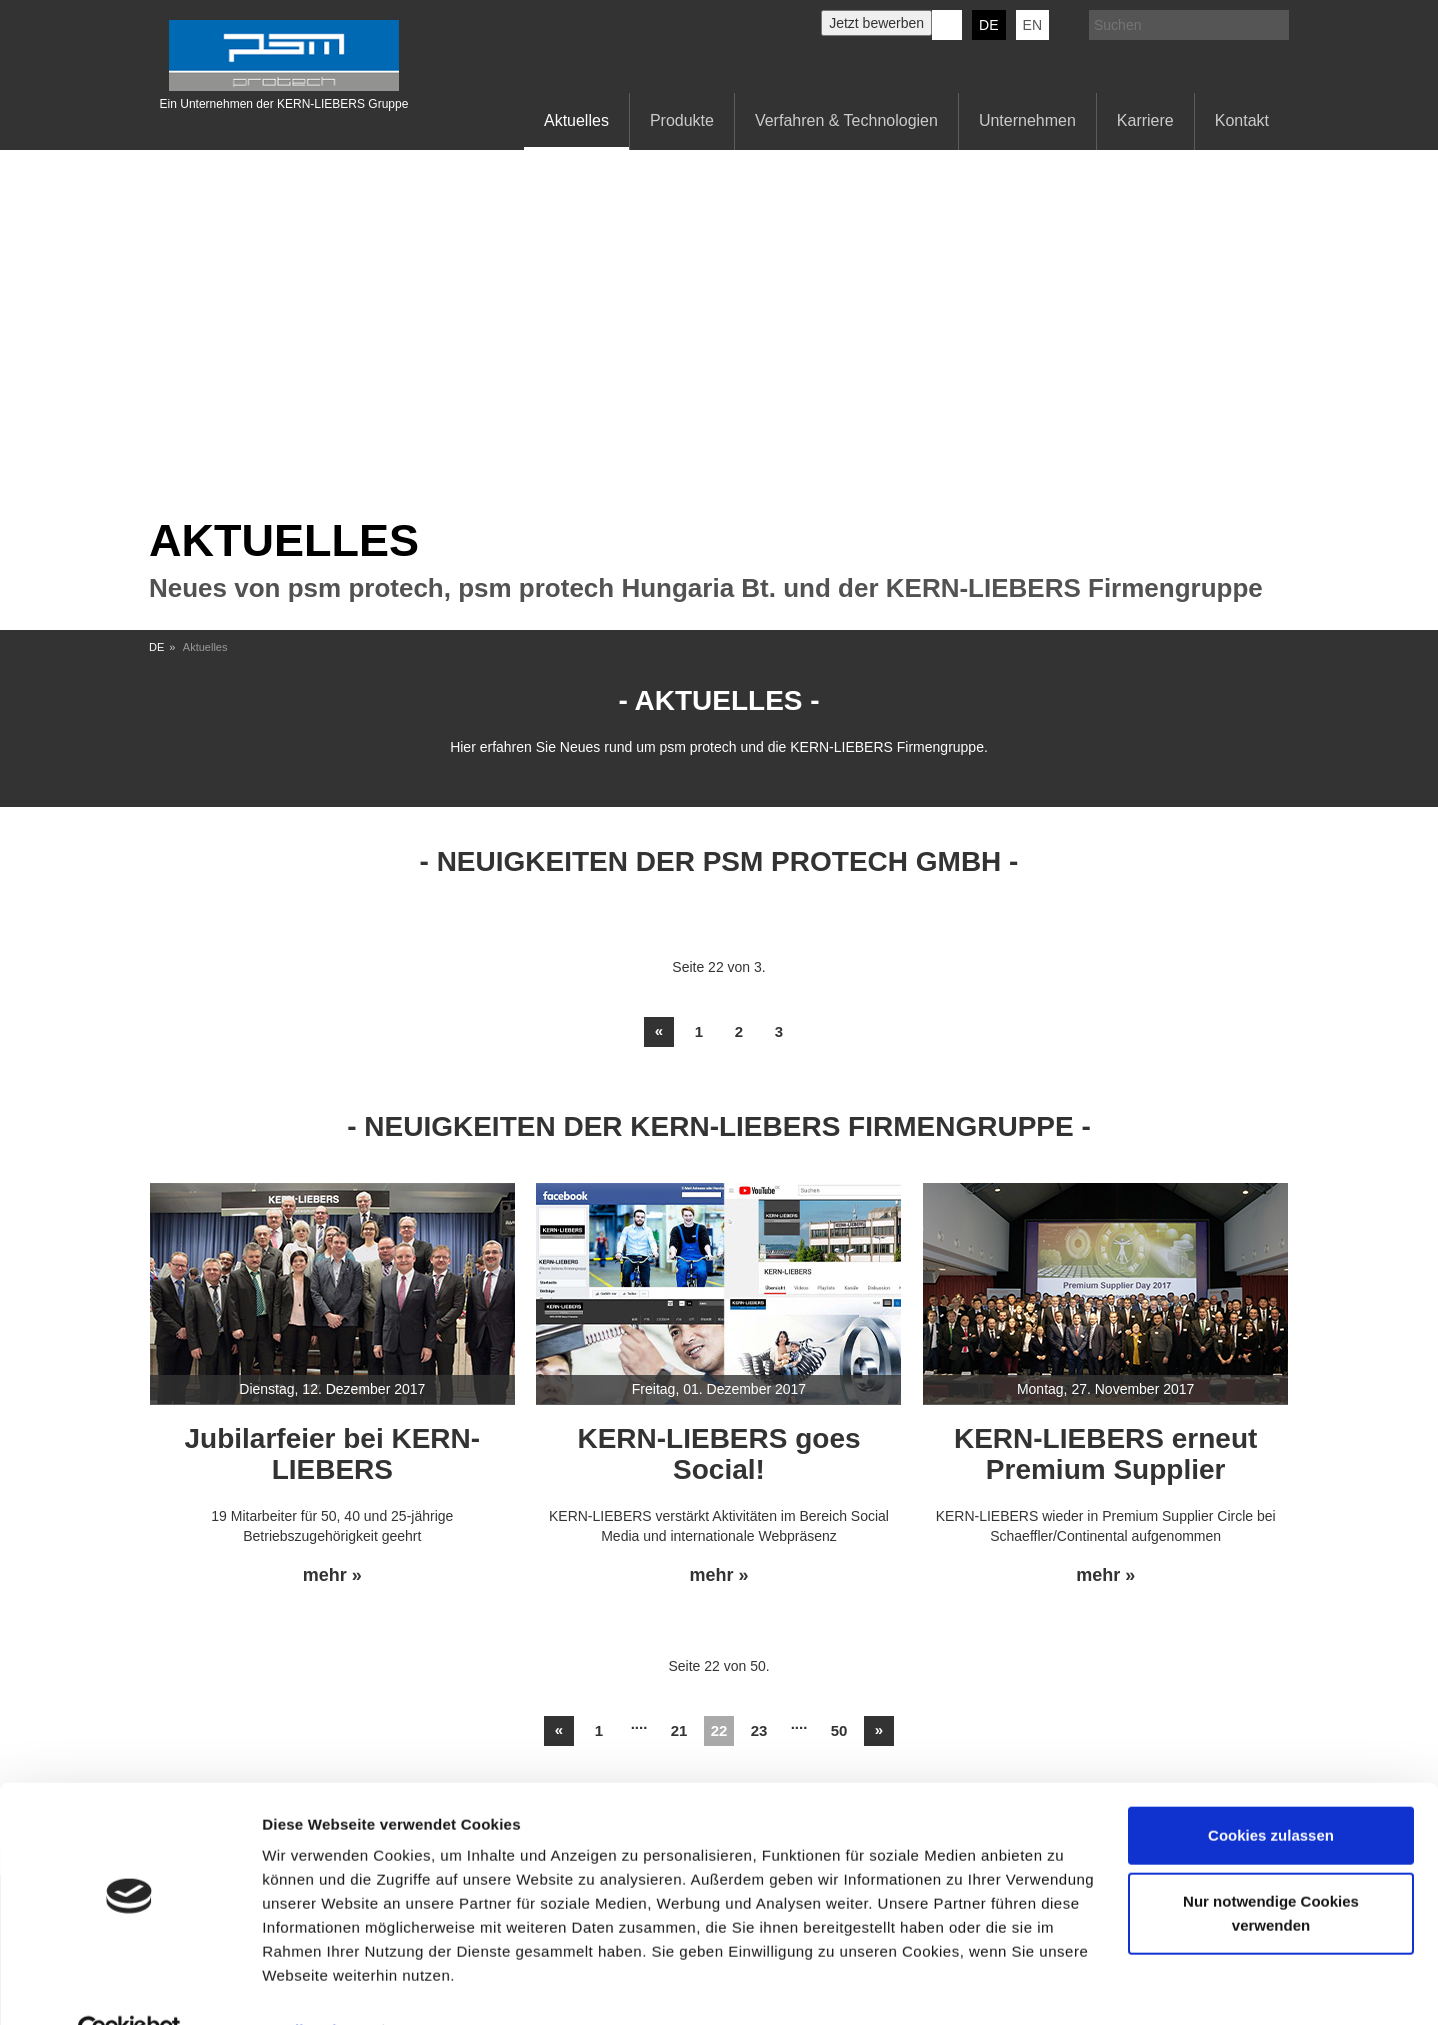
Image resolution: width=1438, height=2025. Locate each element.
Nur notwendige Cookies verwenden (1271, 1867)
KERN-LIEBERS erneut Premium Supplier (1105, 1454)
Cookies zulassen (1271, 1790)
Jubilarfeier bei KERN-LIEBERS (333, 1454)
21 (679, 1730)
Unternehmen (1027, 120)
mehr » (332, 1575)
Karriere (1145, 120)
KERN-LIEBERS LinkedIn (947, 25)
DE (988, 25)
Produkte (682, 120)
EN (1032, 25)
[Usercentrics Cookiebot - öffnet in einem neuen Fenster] (129, 1986)
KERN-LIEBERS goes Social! (718, 1454)
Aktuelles (576, 120)
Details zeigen (312, 1985)
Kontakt (1242, 120)
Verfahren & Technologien (846, 120)
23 (759, 1730)
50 (839, 1730)
